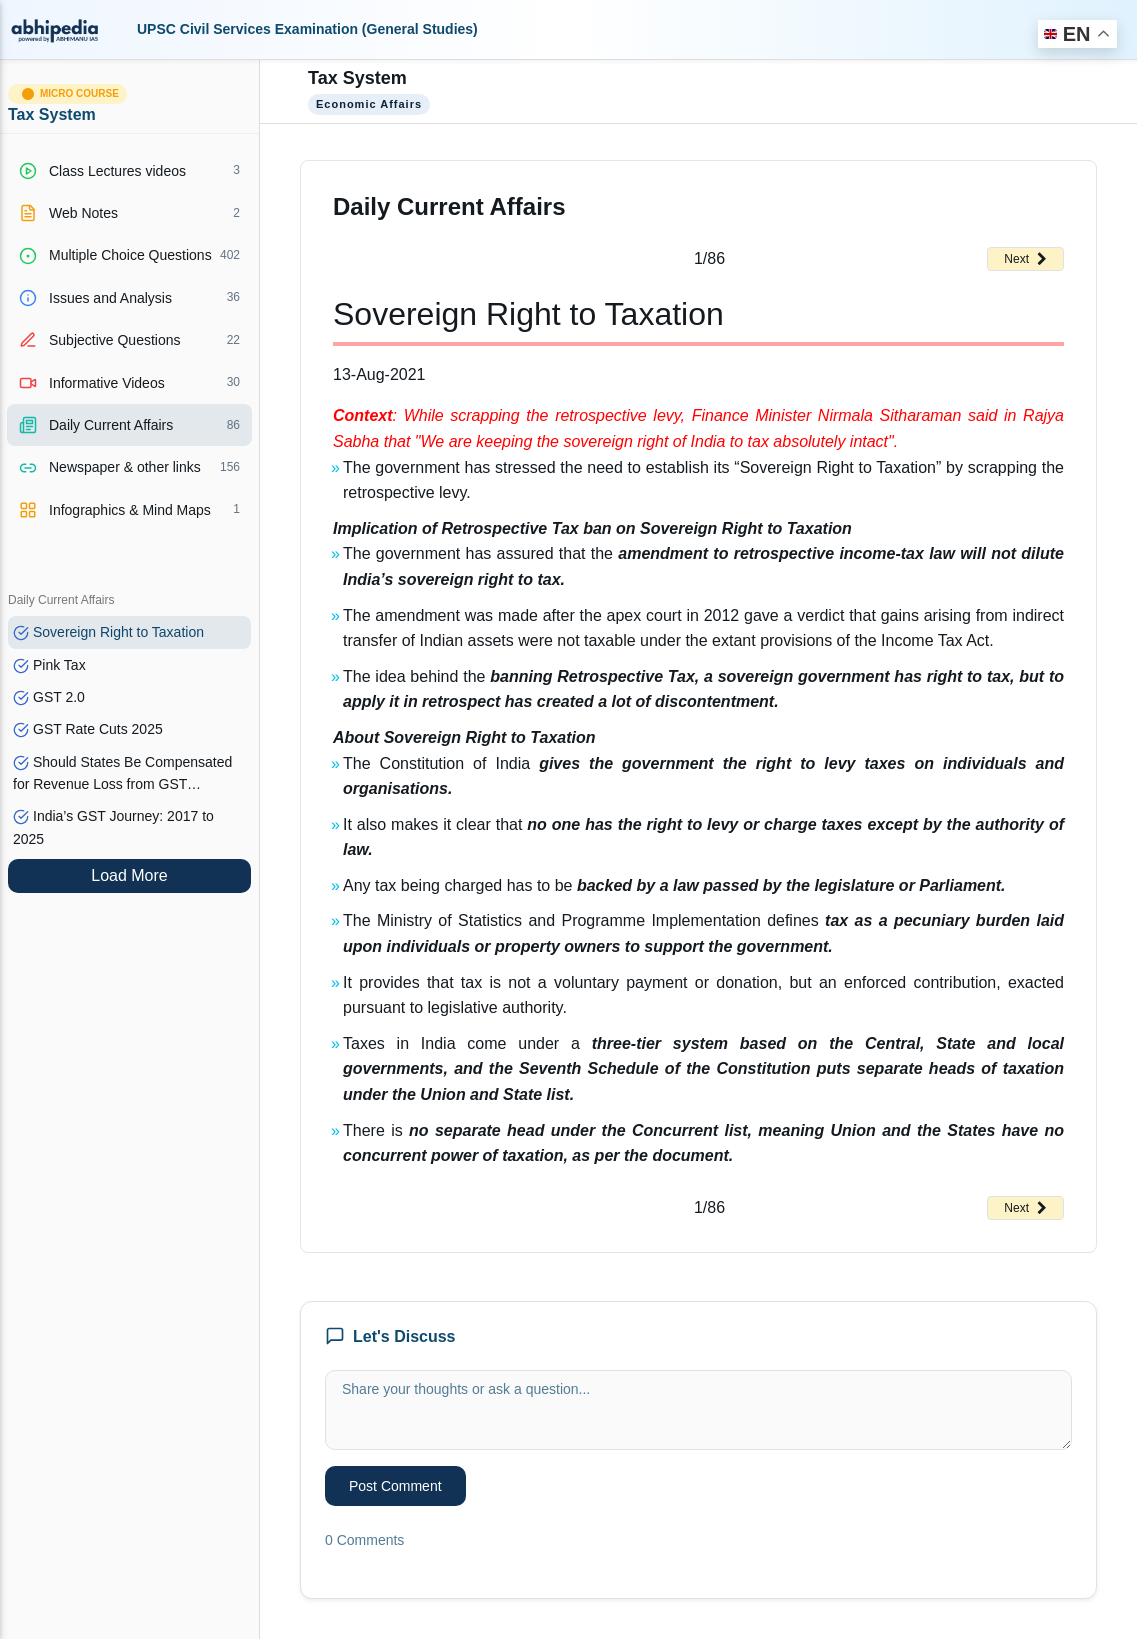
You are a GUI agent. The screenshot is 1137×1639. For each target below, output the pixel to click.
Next (1025, 259)
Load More (129, 875)
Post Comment (395, 1486)
